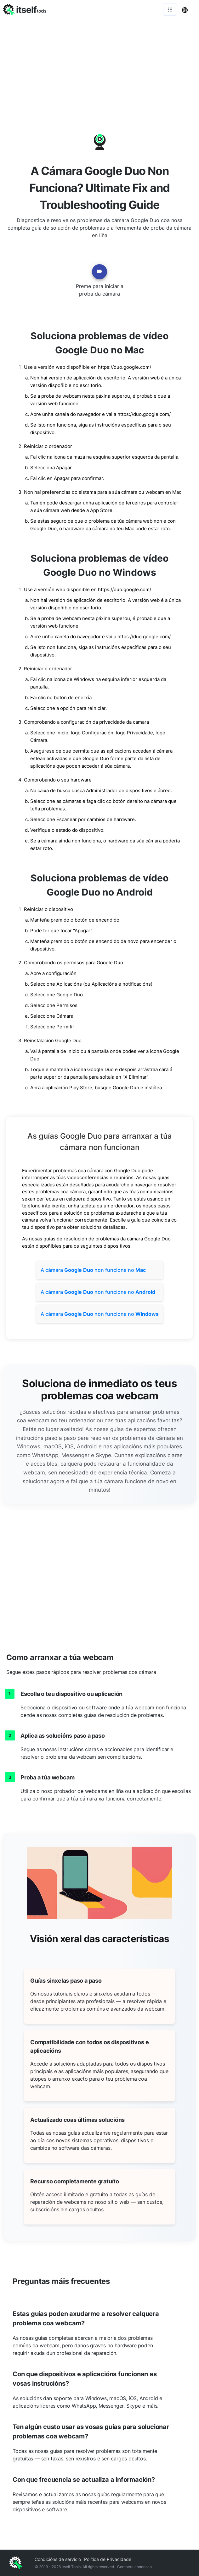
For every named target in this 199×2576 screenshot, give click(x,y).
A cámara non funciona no (93, 1270)
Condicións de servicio (58, 2559)
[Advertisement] (99, 66)
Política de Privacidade (107, 2559)
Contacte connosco (134, 2566)
